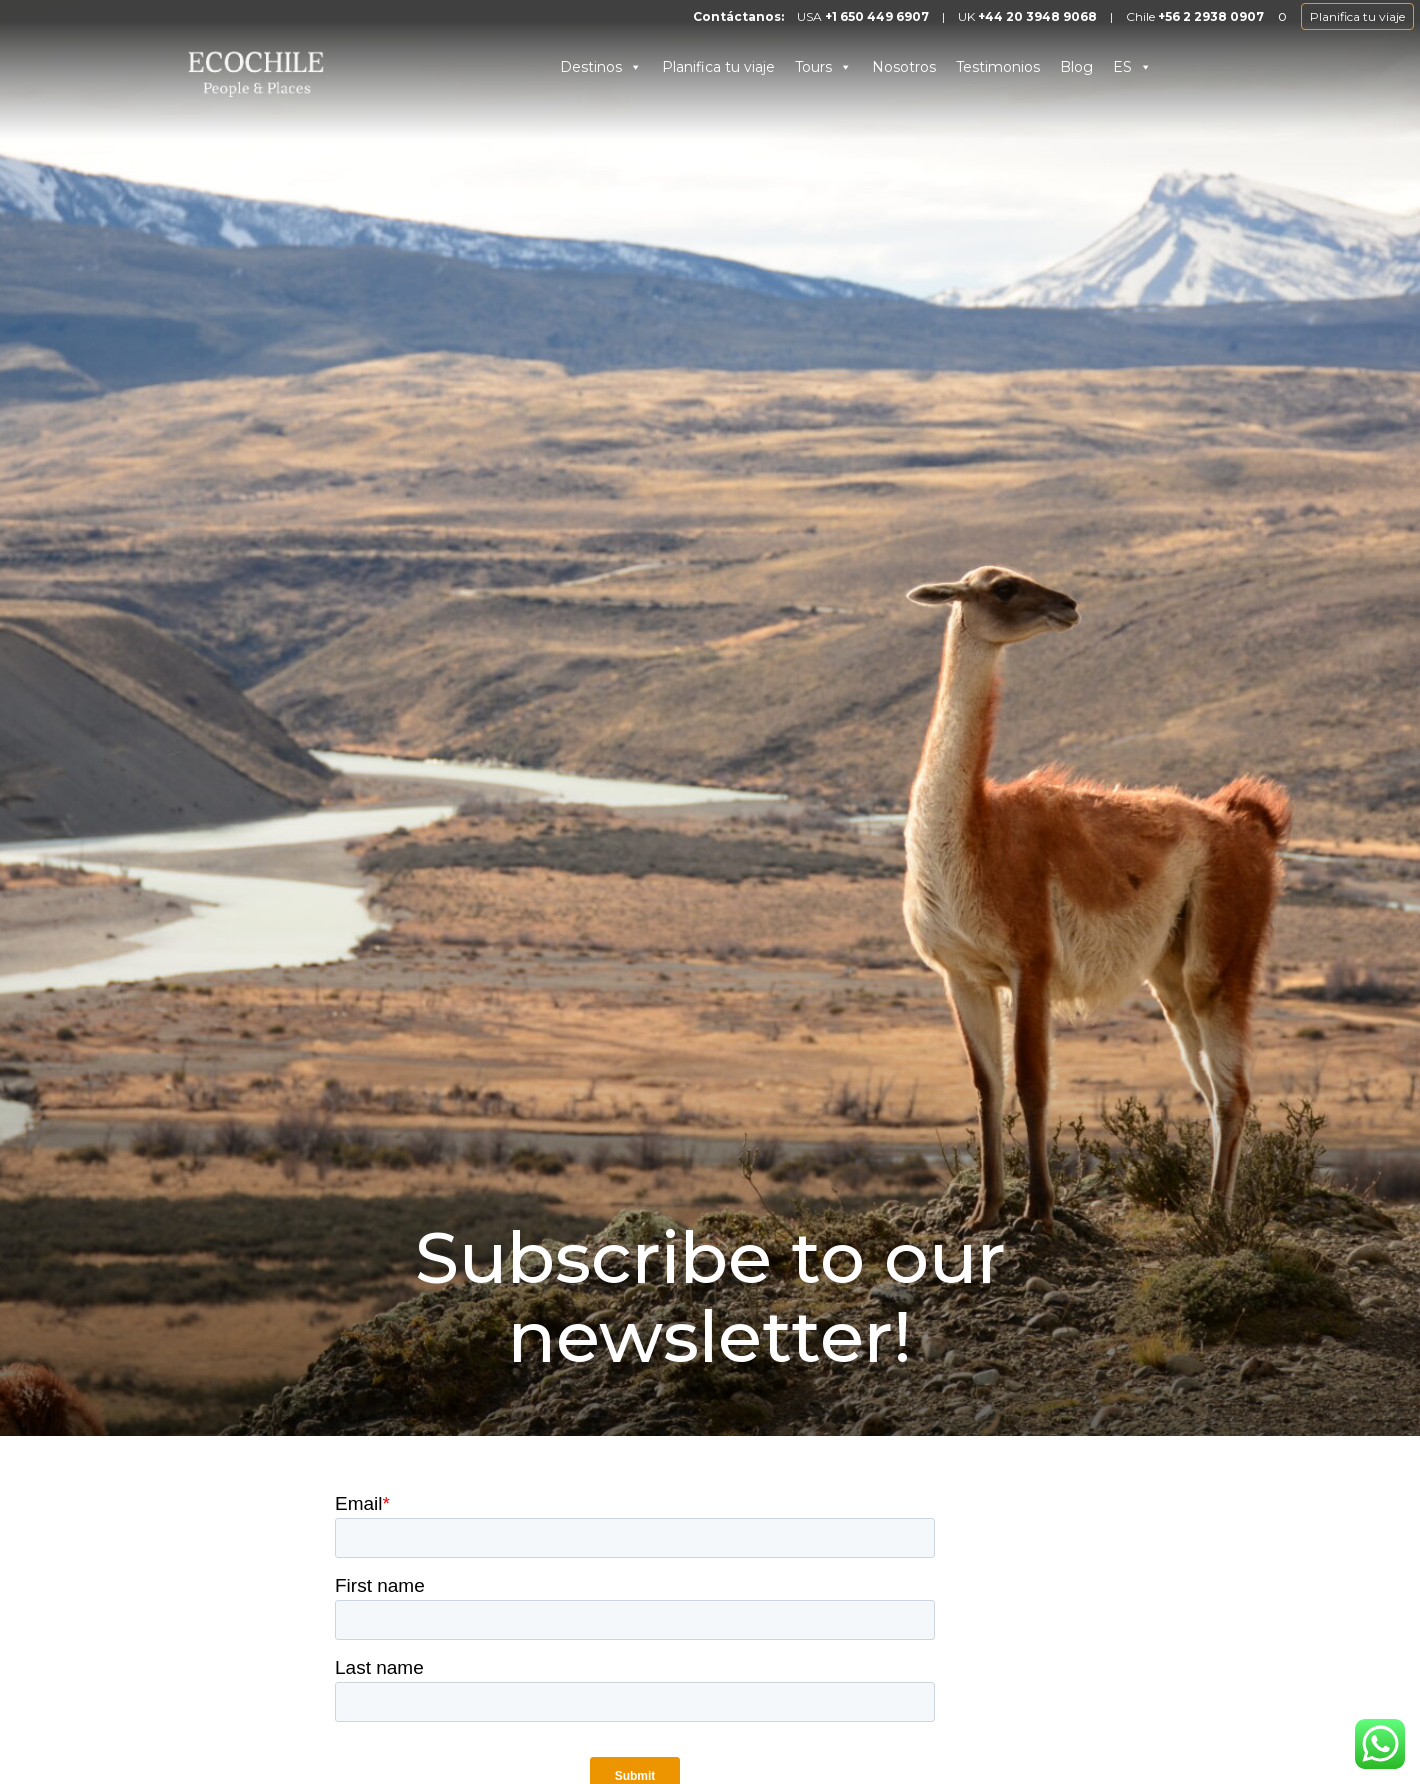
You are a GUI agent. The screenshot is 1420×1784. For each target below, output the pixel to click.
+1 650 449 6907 (877, 16)
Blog (1076, 67)
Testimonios (998, 67)
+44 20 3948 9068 (1037, 16)
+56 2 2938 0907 (1211, 16)
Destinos (601, 67)
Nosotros (904, 67)
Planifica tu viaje (1357, 16)
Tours (823, 67)
